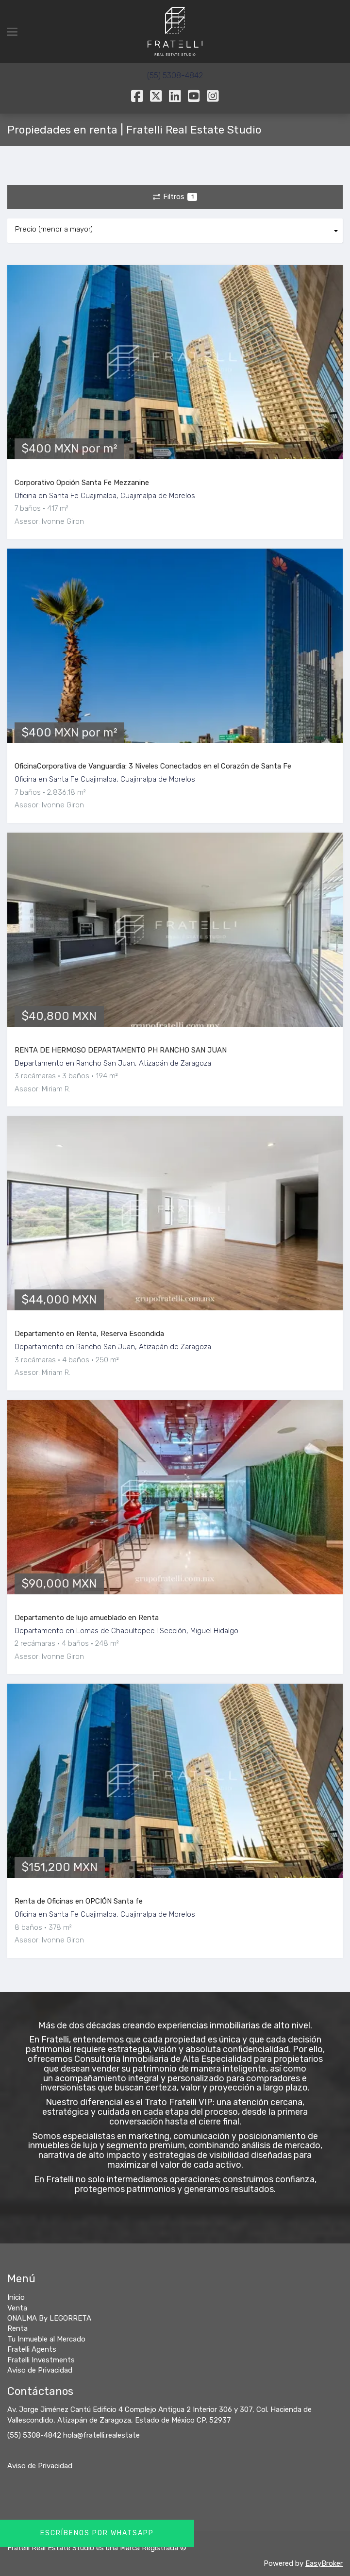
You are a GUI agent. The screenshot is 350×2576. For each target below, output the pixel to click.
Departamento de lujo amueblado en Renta (87, 1617)
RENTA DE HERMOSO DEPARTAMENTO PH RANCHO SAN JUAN (121, 1050)
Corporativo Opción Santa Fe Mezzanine (82, 482)
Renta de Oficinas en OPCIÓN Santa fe (79, 1901)
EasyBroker (324, 2563)
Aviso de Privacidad (39, 2465)
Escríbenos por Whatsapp (97, 2533)
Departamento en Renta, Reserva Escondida (89, 1333)
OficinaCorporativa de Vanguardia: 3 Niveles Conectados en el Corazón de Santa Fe (153, 766)
